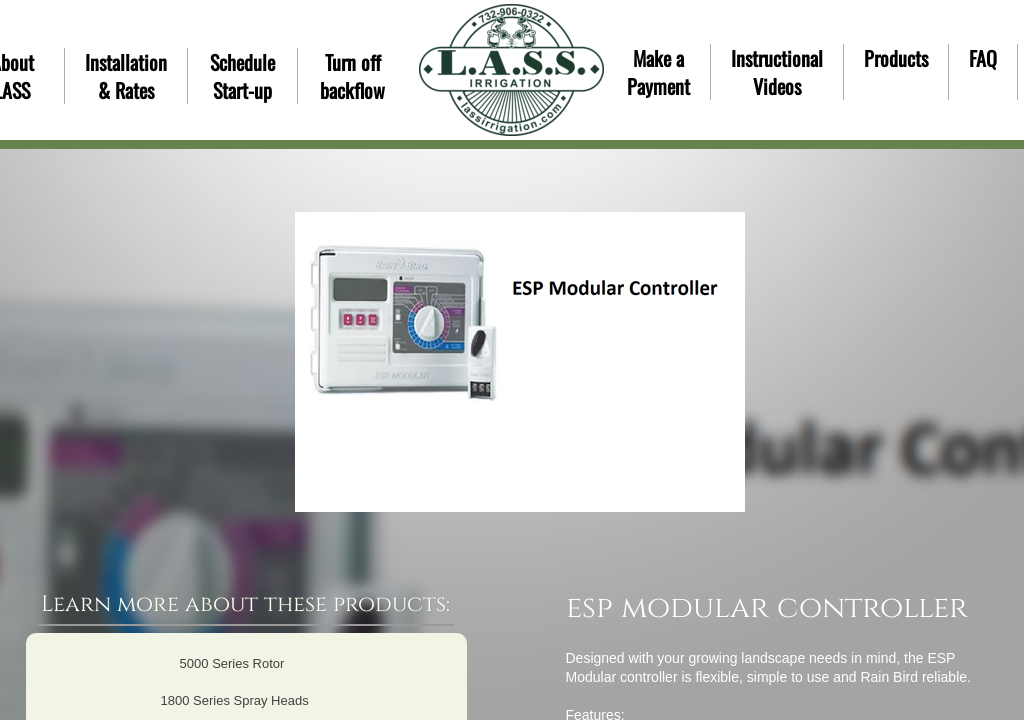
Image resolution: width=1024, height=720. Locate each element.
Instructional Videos (777, 72)
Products (896, 58)
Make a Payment (658, 72)
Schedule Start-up (242, 76)
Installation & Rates (126, 76)
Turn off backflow (352, 76)
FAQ (983, 58)
